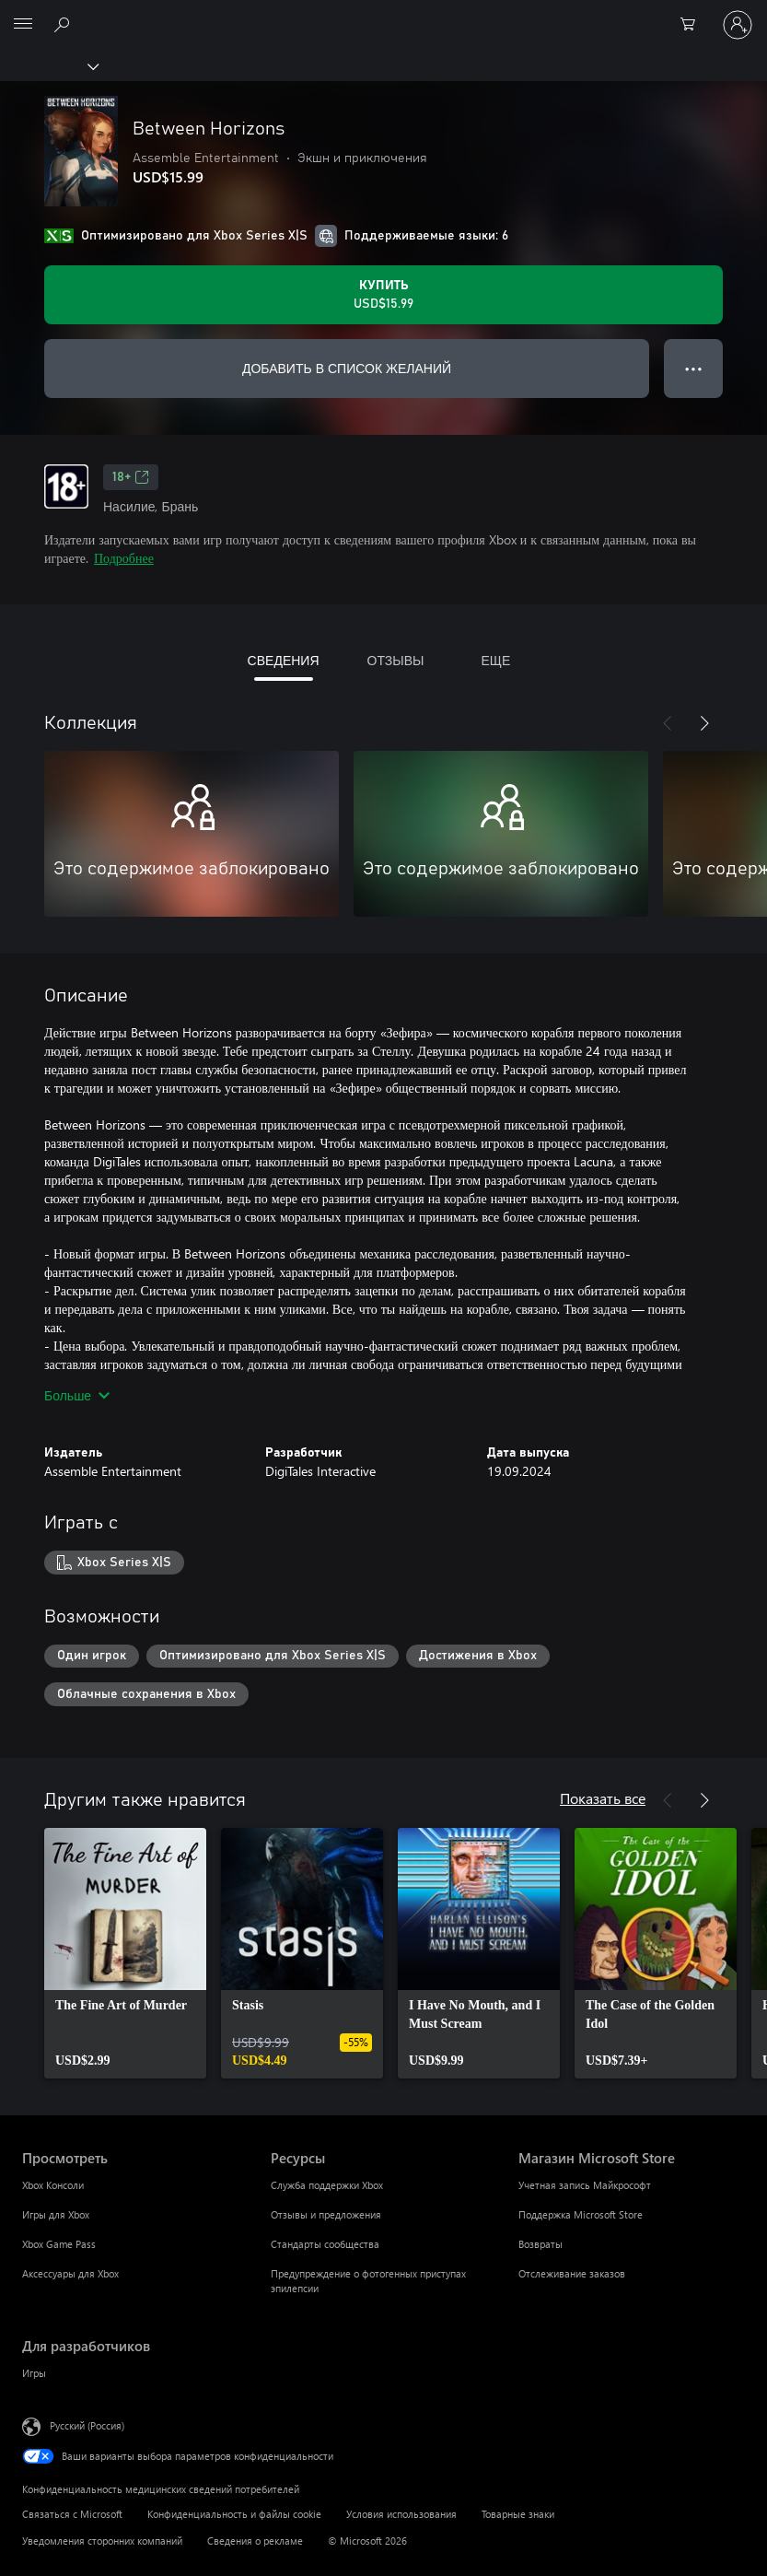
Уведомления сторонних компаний (102, 2541)
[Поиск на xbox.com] (64, 24)
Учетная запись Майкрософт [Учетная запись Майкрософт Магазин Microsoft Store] (584, 2185)
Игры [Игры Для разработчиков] (34, 2373)
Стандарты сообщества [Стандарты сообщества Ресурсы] (325, 2244)
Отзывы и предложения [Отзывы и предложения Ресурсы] (326, 2214)
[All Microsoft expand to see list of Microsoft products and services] (23, 25)
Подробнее (124, 558)
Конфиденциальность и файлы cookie (234, 2514)
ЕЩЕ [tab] (495, 660)
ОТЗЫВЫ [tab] (395, 660)
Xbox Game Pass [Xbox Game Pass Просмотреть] (59, 2244)
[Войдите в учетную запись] (737, 25)
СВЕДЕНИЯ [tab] (284, 660)
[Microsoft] (383, 14)
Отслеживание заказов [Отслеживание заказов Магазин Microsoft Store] (571, 2273)
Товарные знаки (518, 2514)
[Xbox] (48, 65)
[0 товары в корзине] (693, 25)
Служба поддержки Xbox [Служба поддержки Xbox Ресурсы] (327, 2185)
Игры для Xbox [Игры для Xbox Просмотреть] (55, 2214)
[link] (125, 1953)
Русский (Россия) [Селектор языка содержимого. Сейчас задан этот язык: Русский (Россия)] (87, 2425)
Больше (77, 1395)
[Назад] (667, 723)
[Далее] (704, 723)
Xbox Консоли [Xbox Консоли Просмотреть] (53, 2185)
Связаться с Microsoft (72, 2514)
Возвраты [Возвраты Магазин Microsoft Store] (540, 2244)
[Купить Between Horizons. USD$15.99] (383, 294)
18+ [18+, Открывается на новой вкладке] (130, 477)
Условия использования (401, 2514)
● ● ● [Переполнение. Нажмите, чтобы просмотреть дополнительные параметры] (694, 368)
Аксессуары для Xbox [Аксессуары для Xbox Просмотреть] (70, 2273)
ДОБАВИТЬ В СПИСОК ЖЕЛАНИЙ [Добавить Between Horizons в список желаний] (346, 368)
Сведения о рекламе (255, 2541)
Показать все (602, 1798)
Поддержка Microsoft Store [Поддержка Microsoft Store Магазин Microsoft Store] (580, 2214)
